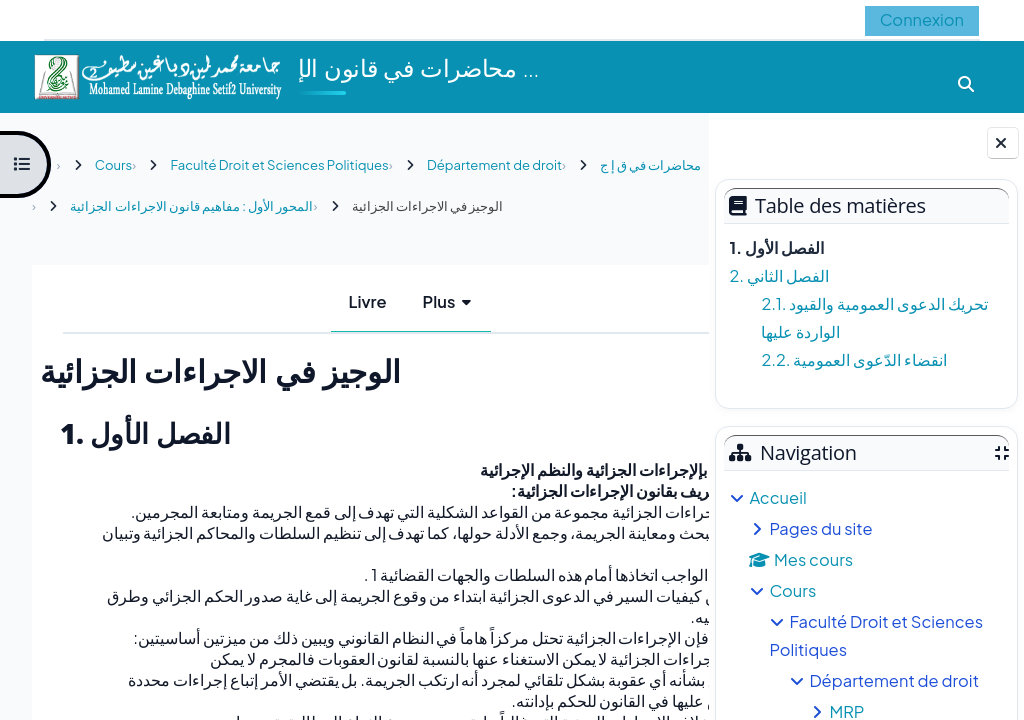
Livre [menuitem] (321, 301)
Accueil (777, 497)
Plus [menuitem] (392, 301)
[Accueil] (157, 74)
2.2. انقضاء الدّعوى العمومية (854, 359)
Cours (792, 590)
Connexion (922, 19)
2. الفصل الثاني (778, 275)
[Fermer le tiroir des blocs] (1003, 143)
